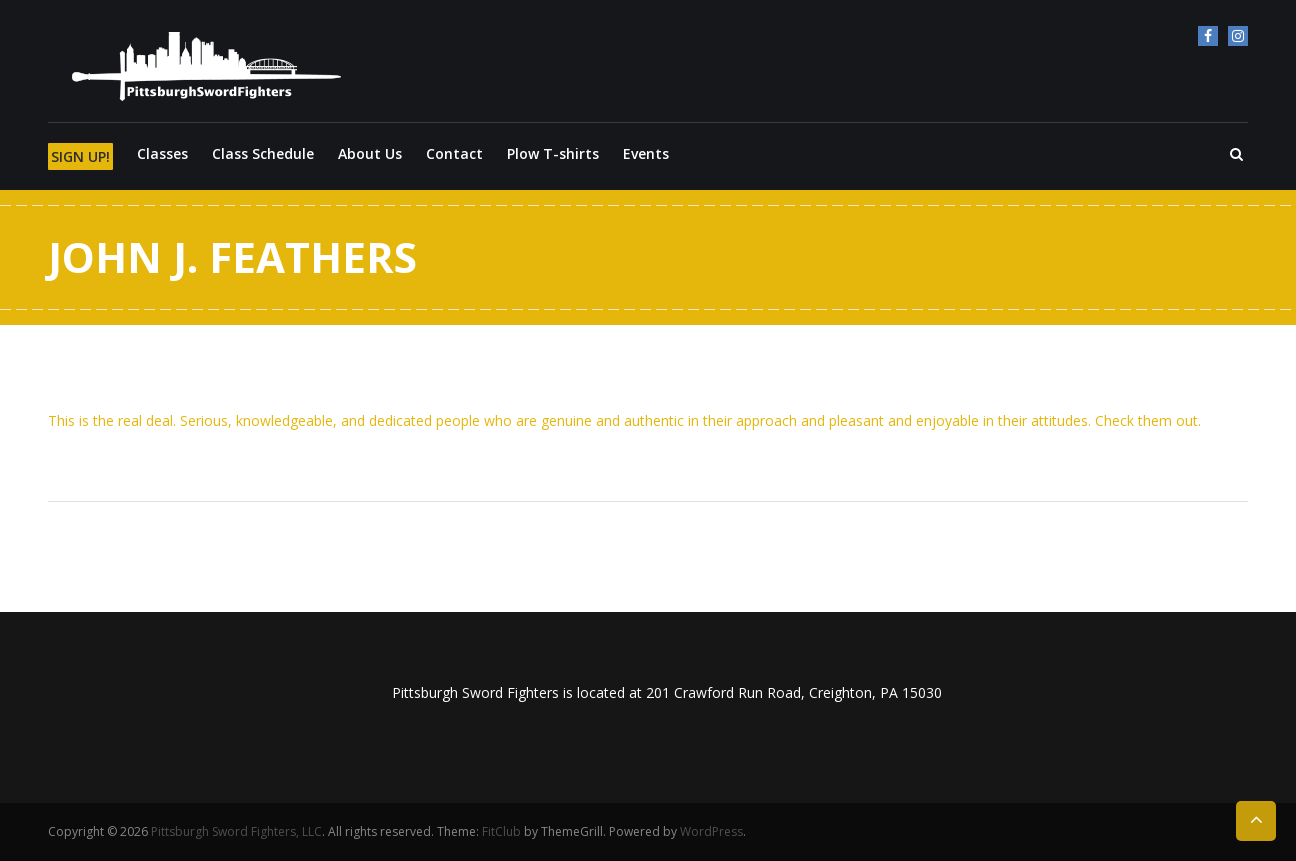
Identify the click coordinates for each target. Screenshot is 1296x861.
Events (646, 153)
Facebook (1208, 36)
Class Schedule (263, 153)
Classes (162, 153)
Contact (454, 153)
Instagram (1238, 36)
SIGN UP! (80, 156)
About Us (370, 153)
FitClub (501, 831)
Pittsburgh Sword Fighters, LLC (236, 831)
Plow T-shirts (553, 153)
